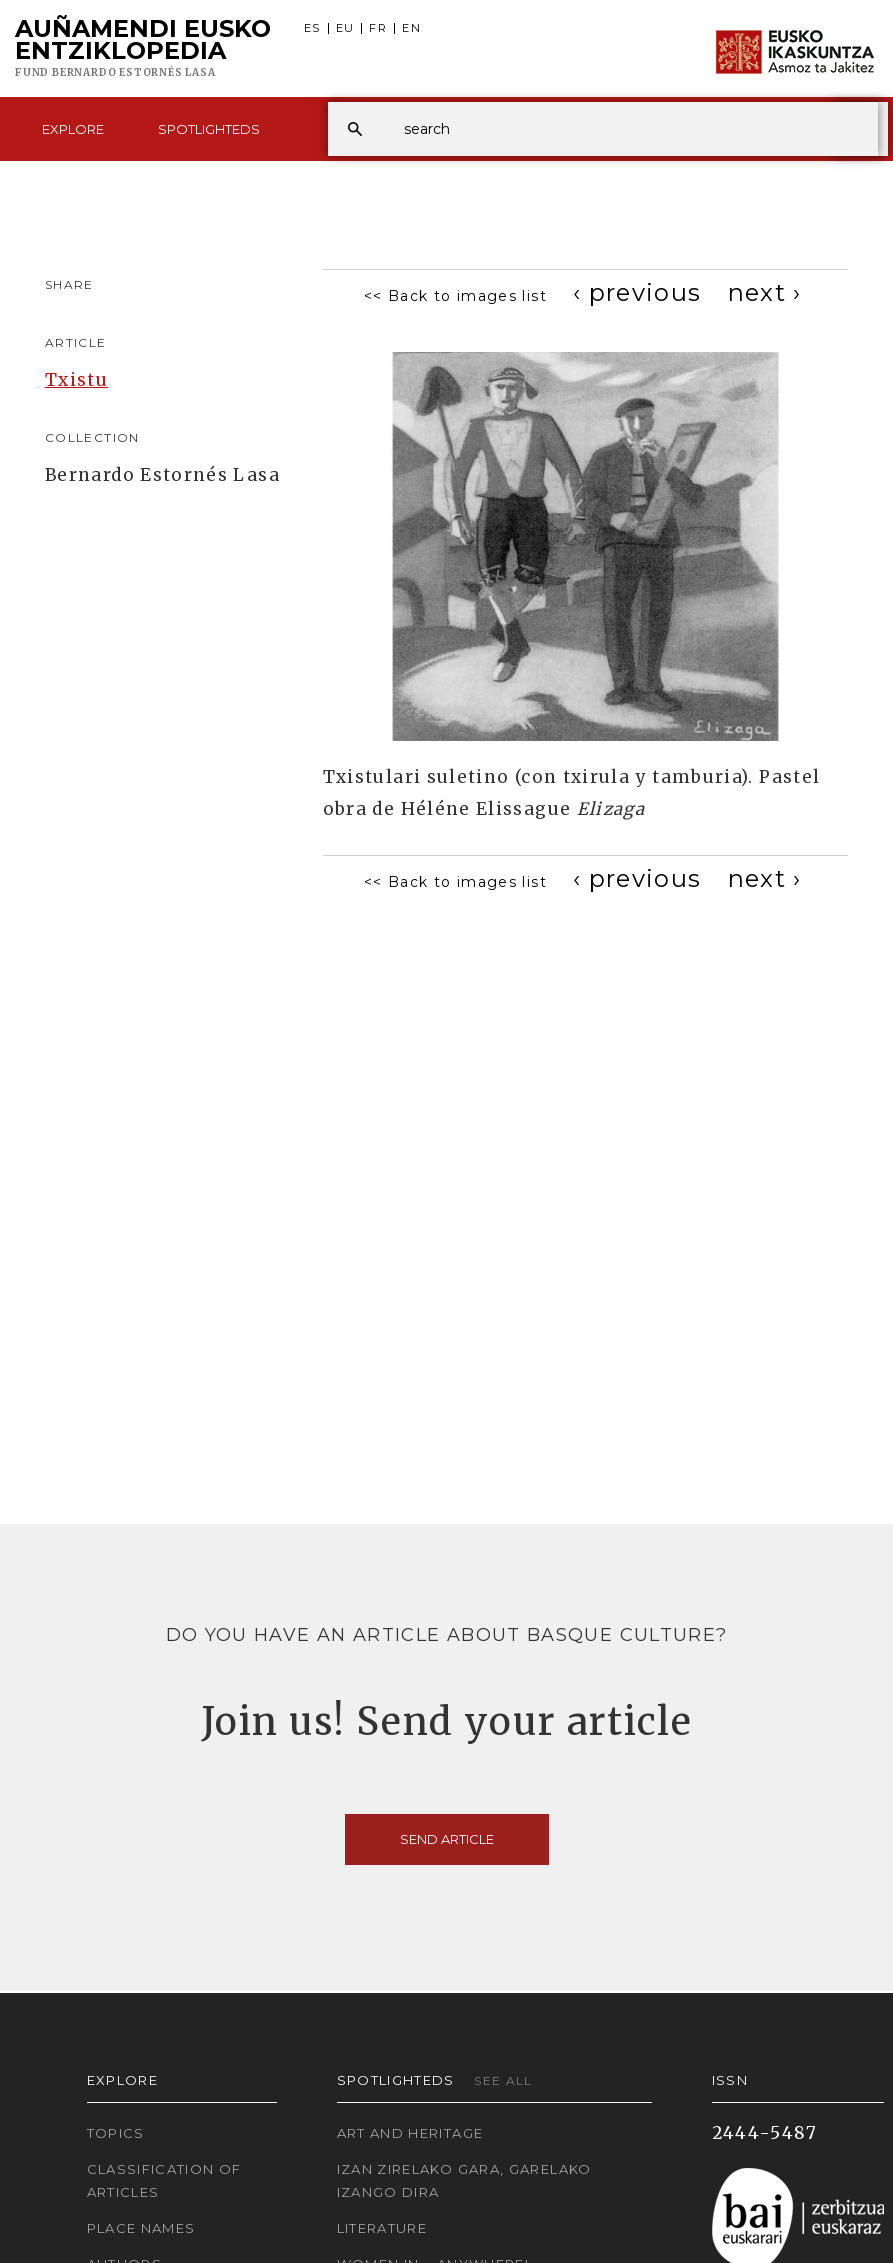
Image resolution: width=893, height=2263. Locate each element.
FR (378, 28)
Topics (116, 2133)
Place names (141, 2228)
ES (312, 28)
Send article (447, 1839)
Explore (73, 129)
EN (411, 28)
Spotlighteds (209, 129)
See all (503, 2080)
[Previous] (637, 292)
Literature (382, 2228)
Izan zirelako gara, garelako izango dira (464, 2180)
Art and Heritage (410, 2133)
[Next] (765, 292)
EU (345, 28)
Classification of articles (164, 2180)
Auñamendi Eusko (143, 49)
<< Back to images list (455, 296)
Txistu (76, 380)
